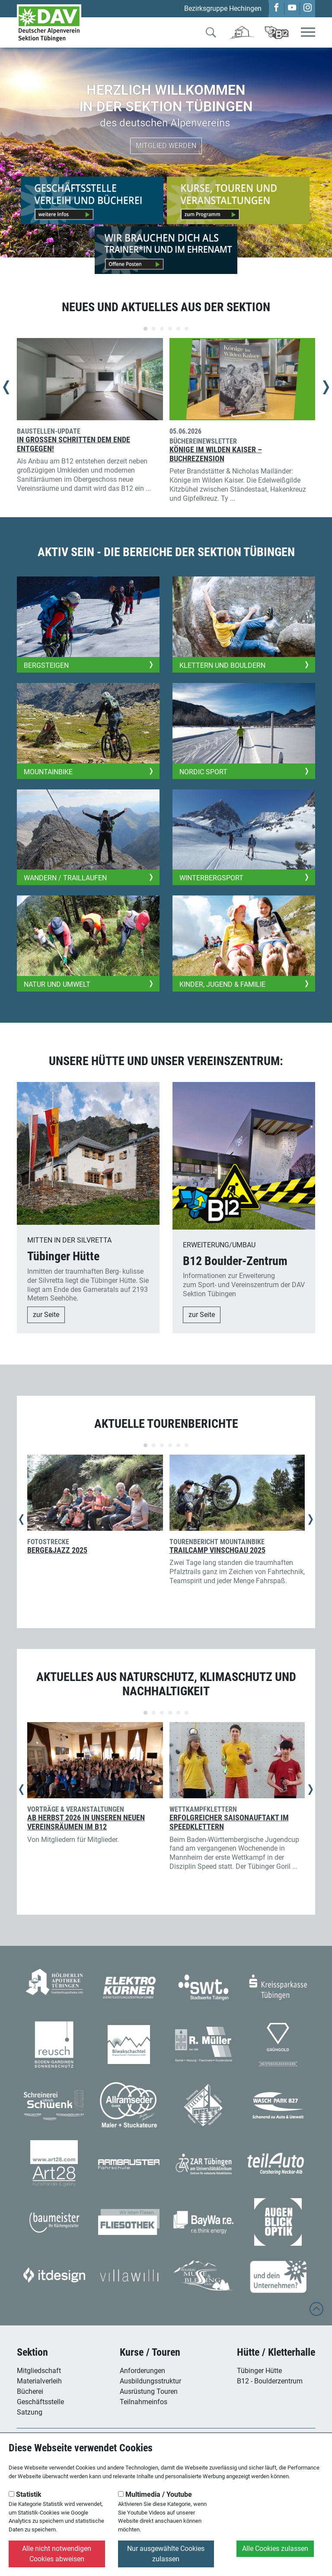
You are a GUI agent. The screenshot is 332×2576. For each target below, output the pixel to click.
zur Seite (46, 1315)
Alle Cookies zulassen (275, 2548)
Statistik (25, 2494)
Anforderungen (142, 2371)
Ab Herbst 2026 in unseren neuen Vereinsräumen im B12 (86, 1822)
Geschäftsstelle (40, 2402)
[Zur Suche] (211, 34)
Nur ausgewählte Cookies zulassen (165, 2553)
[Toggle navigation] (308, 32)
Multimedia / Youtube (155, 2494)
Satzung (29, 2412)
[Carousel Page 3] (162, 329)
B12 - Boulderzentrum (270, 2381)
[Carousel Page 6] (186, 329)
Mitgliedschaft (39, 2371)
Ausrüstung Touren (149, 2391)
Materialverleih (39, 2381)
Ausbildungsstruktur (150, 2381)
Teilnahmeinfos (143, 2402)
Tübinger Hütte (259, 2371)
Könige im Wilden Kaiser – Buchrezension (215, 454)
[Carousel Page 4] (170, 329)
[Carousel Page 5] (178, 329)
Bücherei (30, 2391)
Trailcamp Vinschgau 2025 (217, 1550)
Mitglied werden (166, 146)
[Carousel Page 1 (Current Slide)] (145, 329)
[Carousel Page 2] (154, 329)
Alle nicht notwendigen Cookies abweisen (56, 2553)
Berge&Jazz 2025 (57, 1550)
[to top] (316, 2313)
